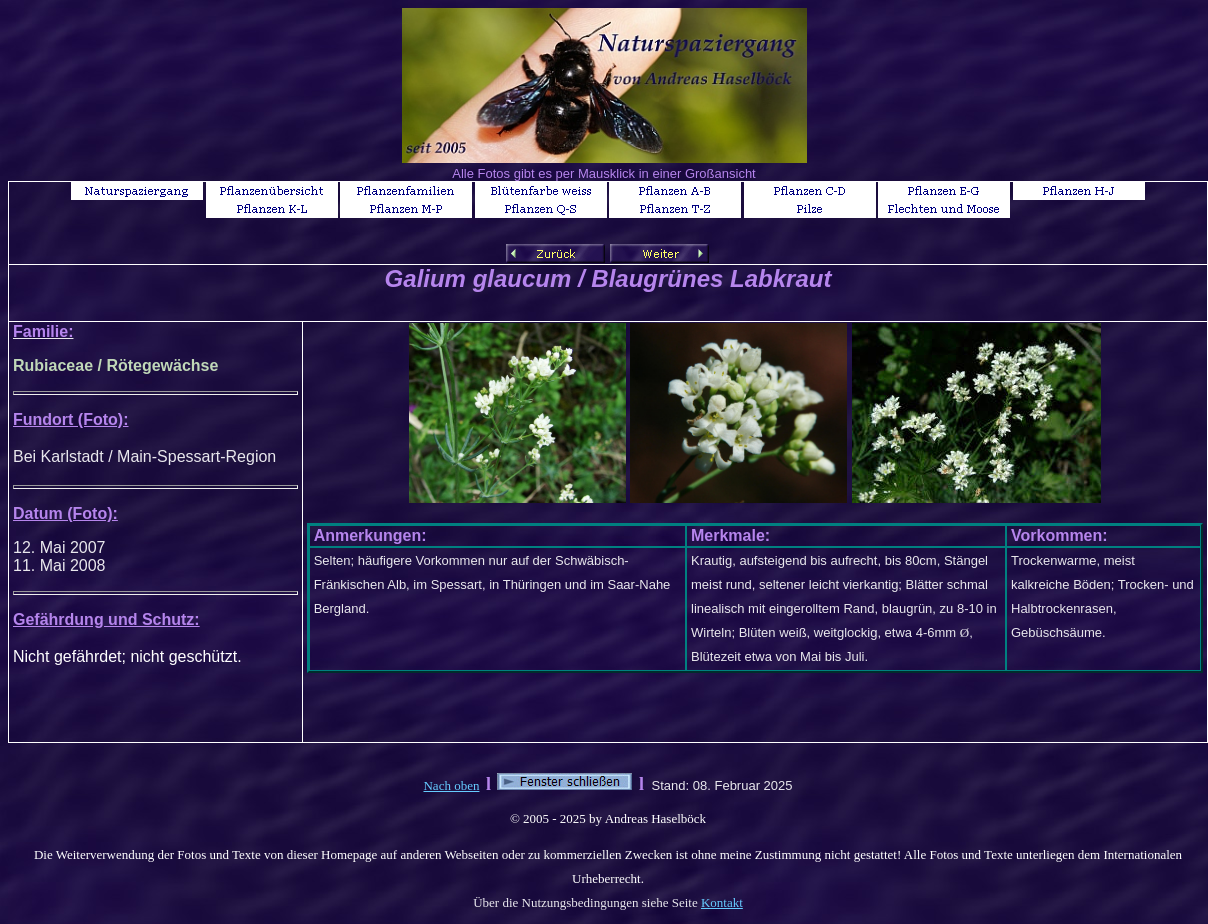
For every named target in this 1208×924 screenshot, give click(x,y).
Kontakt (722, 902)
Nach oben (451, 785)
